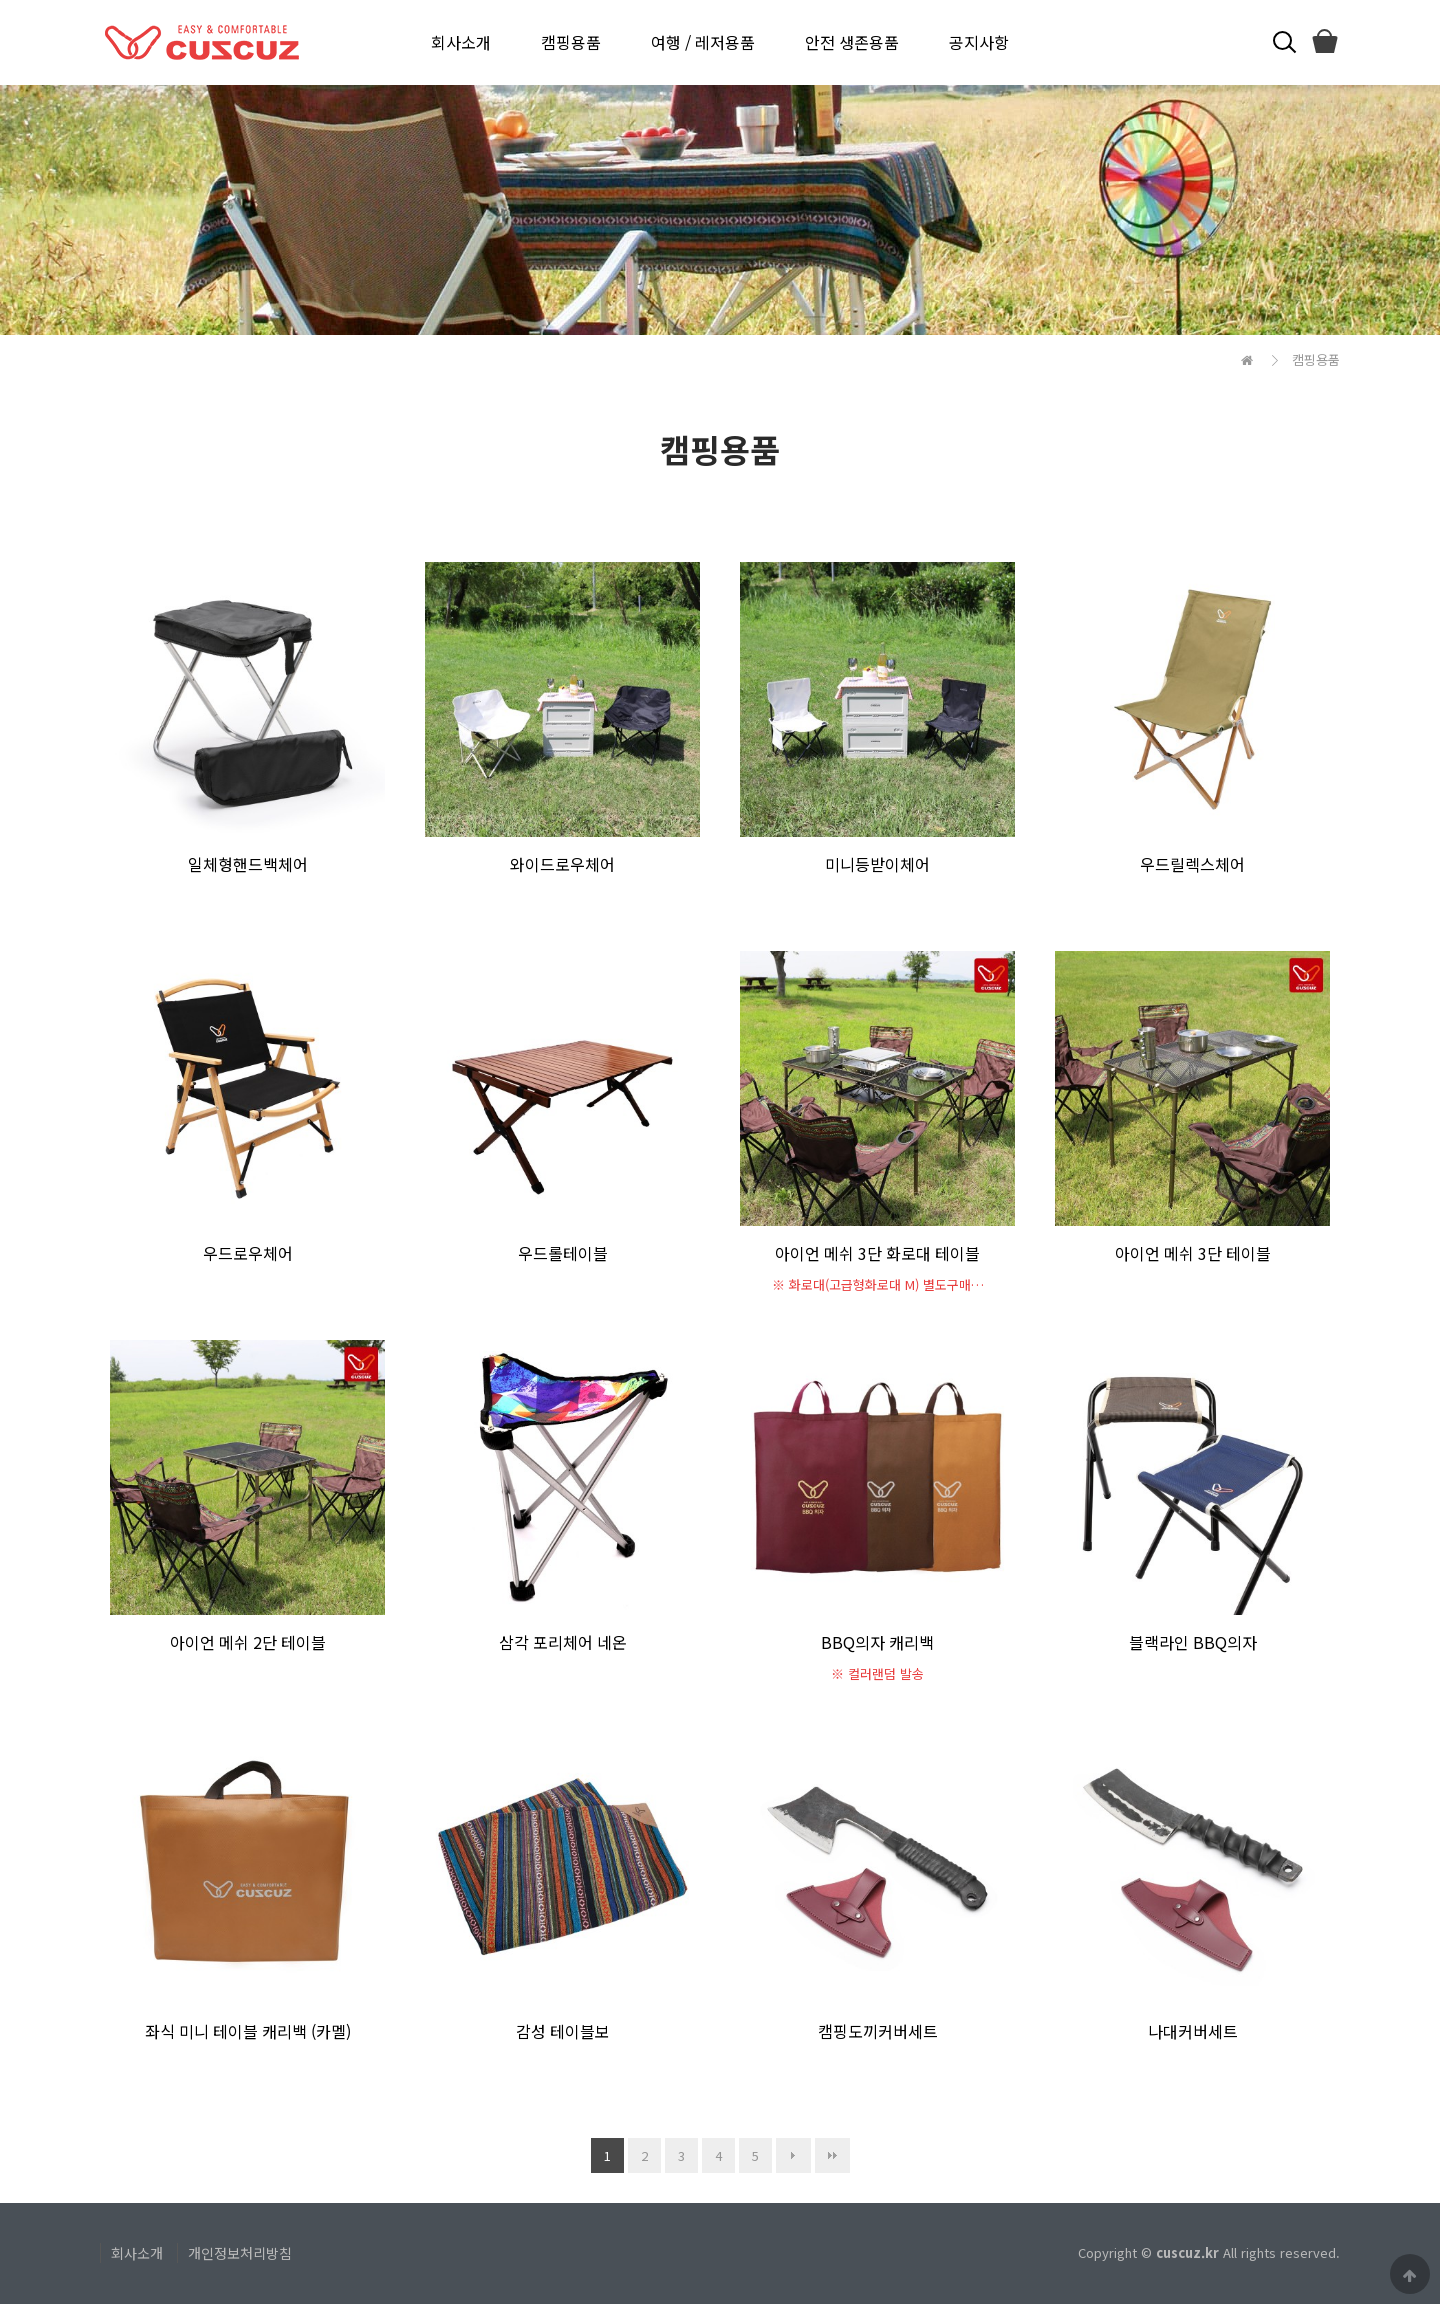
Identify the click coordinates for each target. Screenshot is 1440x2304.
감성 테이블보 (563, 2031)
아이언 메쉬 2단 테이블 (248, 1642)
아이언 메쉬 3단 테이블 (1193, 1253)
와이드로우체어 (562, 864)
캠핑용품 (571, 42)
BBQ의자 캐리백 (877, 1642)
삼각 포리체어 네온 (563, 1642)
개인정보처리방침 (240, 2253)
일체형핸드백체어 (248, 864)
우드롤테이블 (563, 1253)
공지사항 (979, 42)
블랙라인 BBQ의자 (1193, 1642)
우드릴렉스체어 (1192, 864)
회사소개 (461, 42)
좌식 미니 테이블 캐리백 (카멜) (248, 2031)
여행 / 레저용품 (703, 42)
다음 (793, 2155)
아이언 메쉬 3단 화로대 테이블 (877, 1253)
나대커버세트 (1193, 2031)
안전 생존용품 (852, 42)
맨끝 (832, 2155)
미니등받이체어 (877, 864)
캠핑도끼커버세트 (878, 2031)
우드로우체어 (248, 1253)
